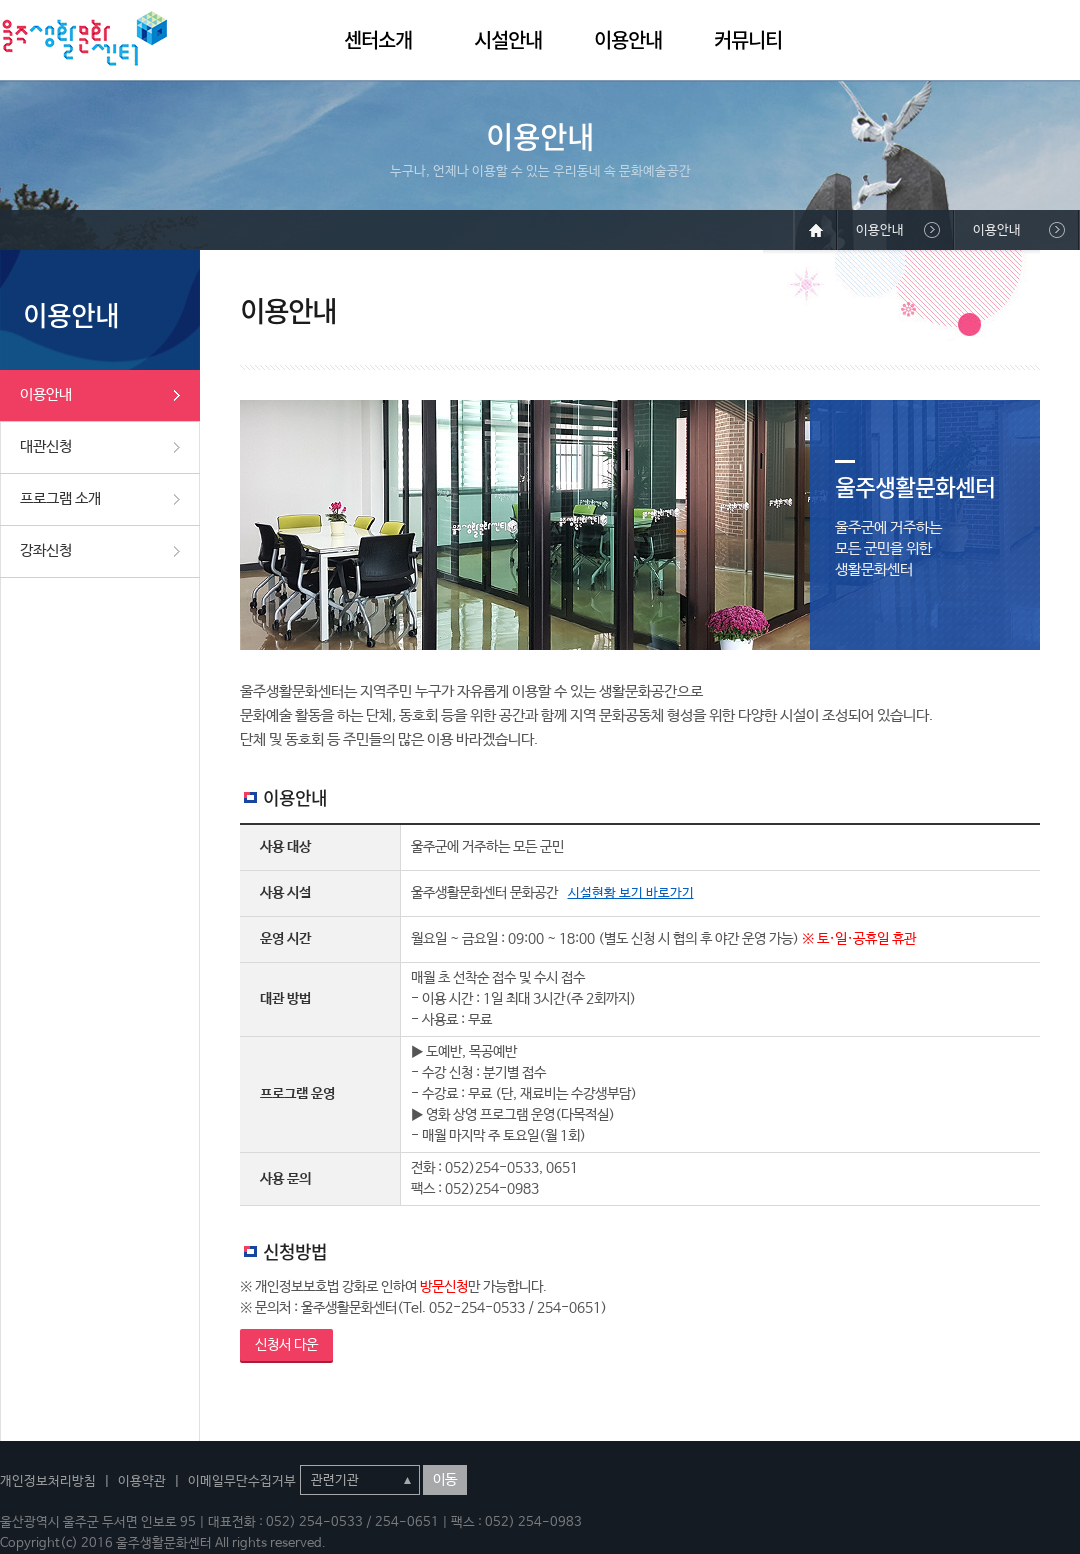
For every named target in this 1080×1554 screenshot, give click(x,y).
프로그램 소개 (60, 498)
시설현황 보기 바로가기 (631, 893)
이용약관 (142, 1481)
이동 (445, 1480)
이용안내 (628, 39)
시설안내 (508, 39)
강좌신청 (46, 550)
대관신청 (46, 446)
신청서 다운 (286, 1345)
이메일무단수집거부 (242, 1481)
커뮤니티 (748, 39)
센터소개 (378, 39)
